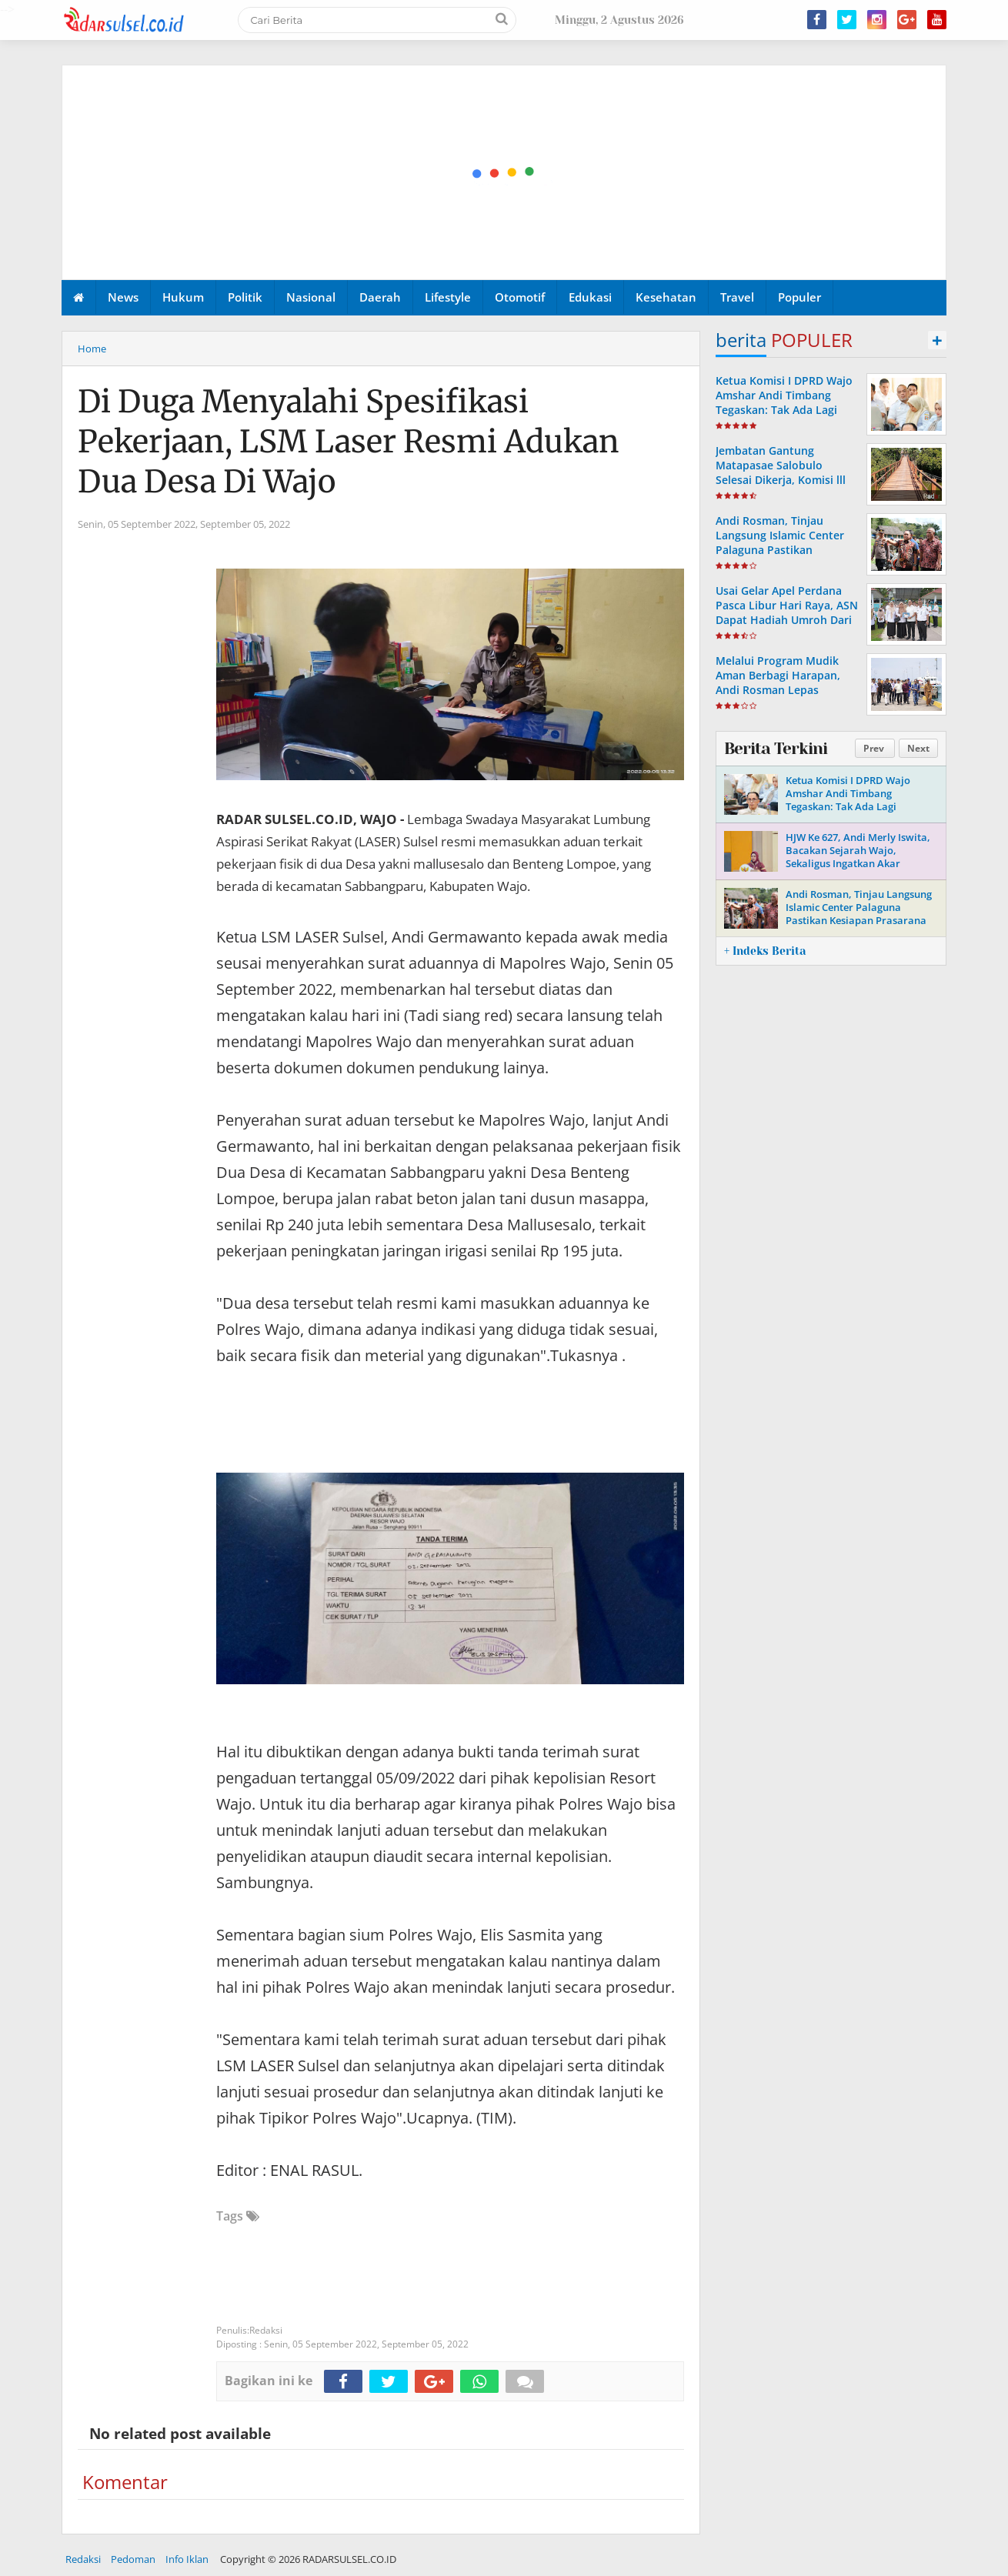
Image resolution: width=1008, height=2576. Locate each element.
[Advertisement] (504, 173)
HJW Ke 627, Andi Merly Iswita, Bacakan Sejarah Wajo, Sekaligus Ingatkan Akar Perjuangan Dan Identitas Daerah (858, 863)
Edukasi (590, 297)
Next (918, 748)
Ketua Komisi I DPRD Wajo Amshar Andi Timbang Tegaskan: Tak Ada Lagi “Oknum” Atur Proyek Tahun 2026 (784, 410)
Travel (737, 297)
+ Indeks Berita (765, 951)
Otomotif (520, 297)
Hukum (183, 297)
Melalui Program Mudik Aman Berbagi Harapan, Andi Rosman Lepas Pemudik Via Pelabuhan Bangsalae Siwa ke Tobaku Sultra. (784, 697)
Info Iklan (187, 2559)
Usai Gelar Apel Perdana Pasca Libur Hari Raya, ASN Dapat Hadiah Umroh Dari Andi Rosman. (787, 612)
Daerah (380, 297)
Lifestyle (448, 297)
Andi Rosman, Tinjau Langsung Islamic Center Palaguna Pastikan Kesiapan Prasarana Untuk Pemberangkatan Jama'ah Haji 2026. (785, 557)
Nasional (310, 297)
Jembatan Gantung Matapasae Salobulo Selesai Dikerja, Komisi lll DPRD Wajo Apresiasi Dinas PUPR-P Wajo (786, 480)
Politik (245, 297)
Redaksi (83, 2559)
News (123, 297)
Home (92, 348)
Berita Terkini (775, 748)
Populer (799, 297)
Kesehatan (666, 297)
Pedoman (133, 2559)
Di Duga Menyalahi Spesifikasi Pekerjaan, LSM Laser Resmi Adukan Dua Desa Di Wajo (348, 441)
